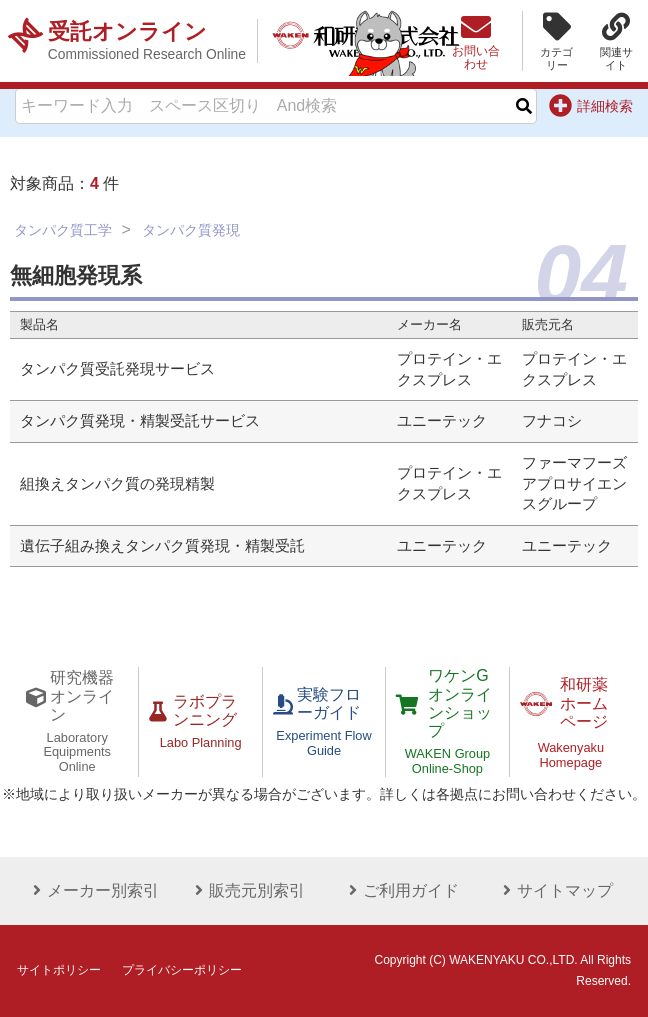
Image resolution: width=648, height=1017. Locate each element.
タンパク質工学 (63, 230)
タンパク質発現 (191, 230)
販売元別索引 (247, 890)
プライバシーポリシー (182, 970)
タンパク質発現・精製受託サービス (140, 421)
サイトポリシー (59, 970)
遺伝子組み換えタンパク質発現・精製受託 (162, 546)
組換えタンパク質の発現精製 (117, 484)
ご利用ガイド (401, 890)
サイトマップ (555, 890)
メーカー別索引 (93, 890)
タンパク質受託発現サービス (117, 369)
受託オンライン (147, 41)
